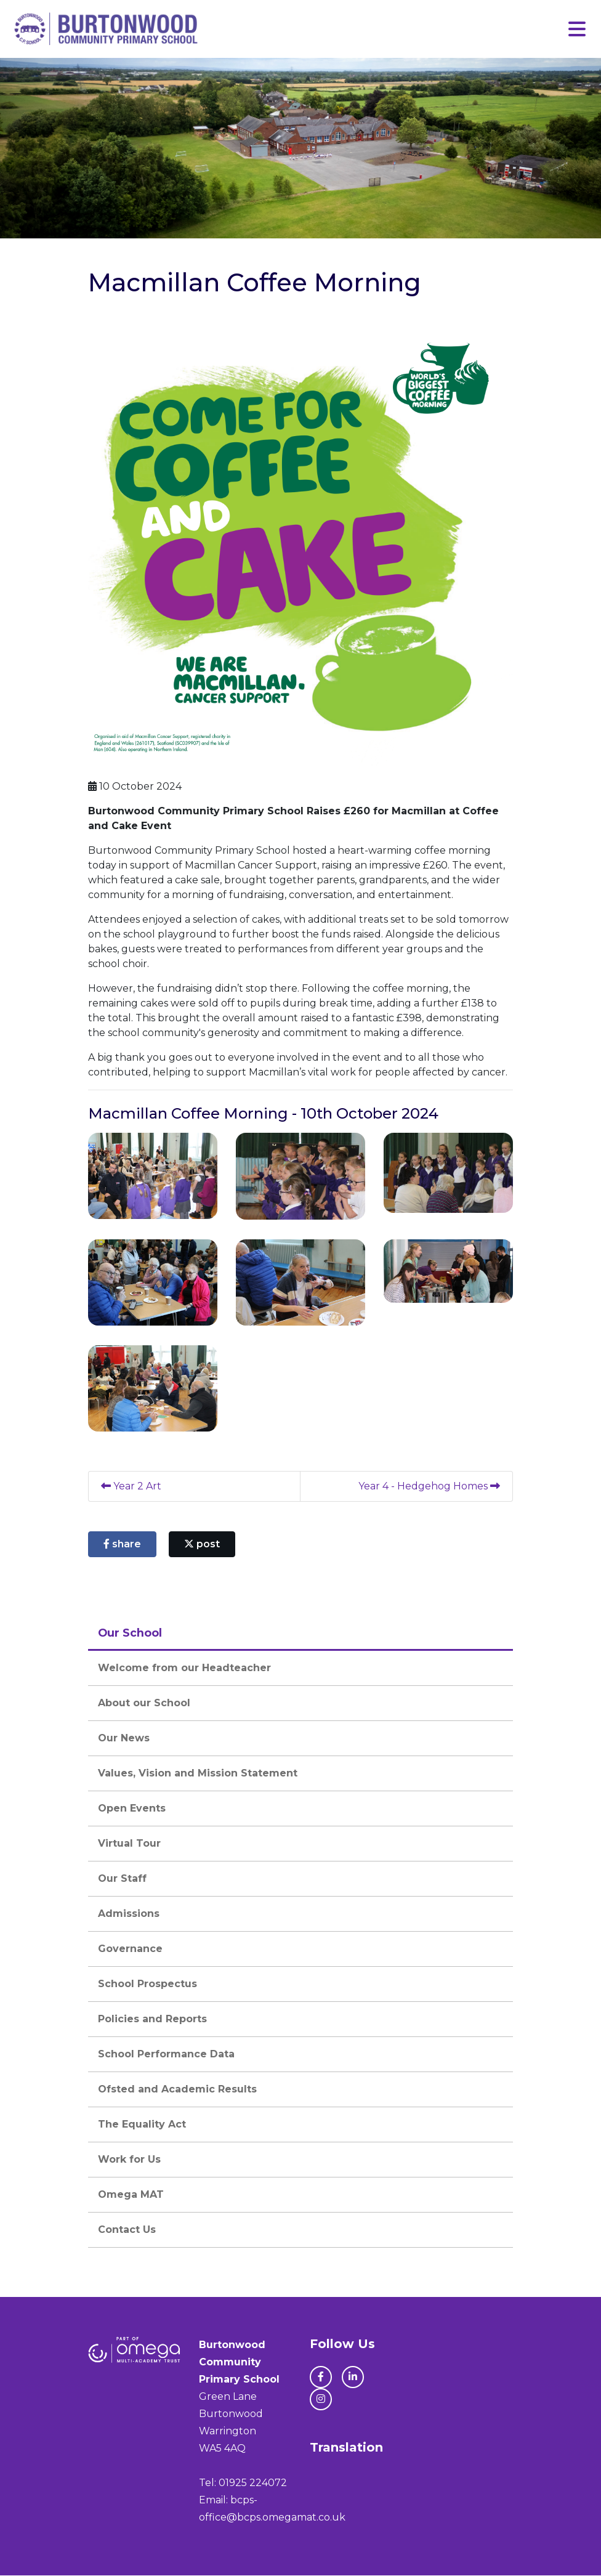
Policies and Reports (152, 2019)
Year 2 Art (131, 1487)
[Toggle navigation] (577, 29)
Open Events (132, 1809)
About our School (144, 1703)
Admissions (128, 1914)
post (202, 1544)
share (122, 1544)
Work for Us (129, 2160)
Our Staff (122, 1879)
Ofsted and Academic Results (177, 2090)
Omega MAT (131, 2195)
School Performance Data (166, 2054)
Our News (124, 1738)
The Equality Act (142, 2125)
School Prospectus (147, 1984)
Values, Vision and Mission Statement (197, 1774)
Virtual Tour (129, 1844)
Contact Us (127, 2230)
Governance (130, 1949)
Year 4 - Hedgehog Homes (429, 1487)
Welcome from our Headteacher (184, 1668)
